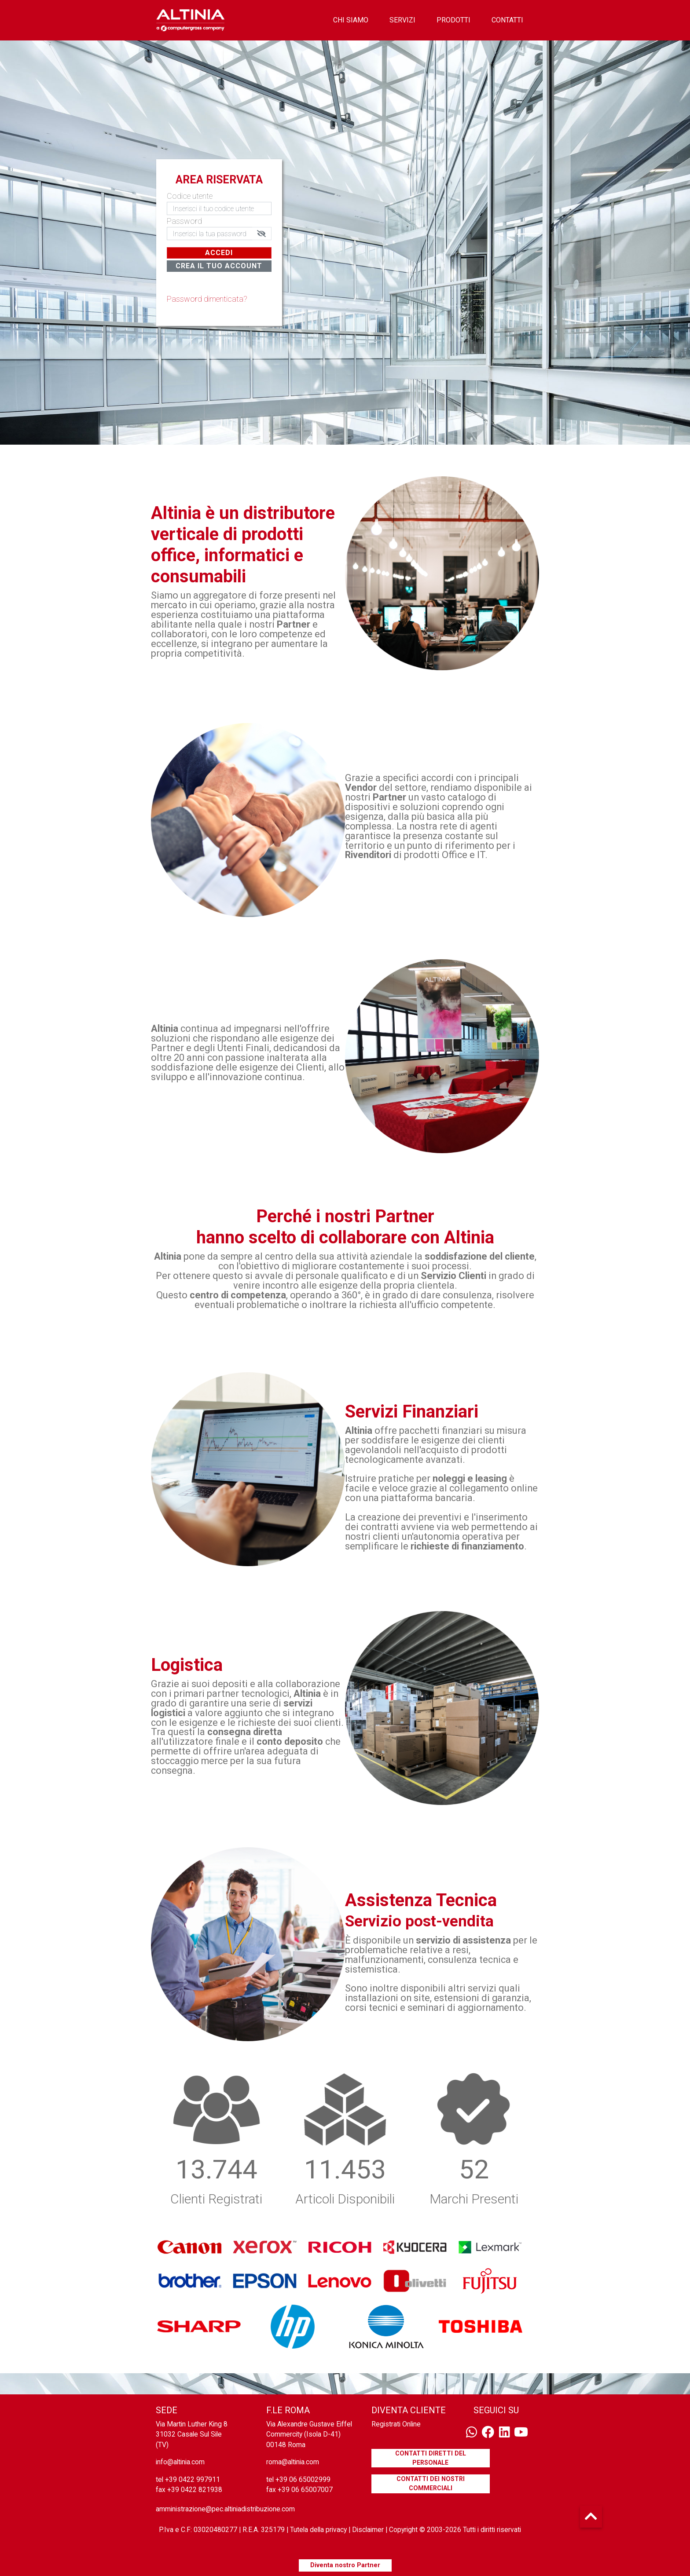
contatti (507, 20)
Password (184, 221)
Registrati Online (396, 2424)
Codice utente (190, 196)
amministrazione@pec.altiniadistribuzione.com (225, 2509)
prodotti (453, 20)
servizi (402, 20)
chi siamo (350, 20)
